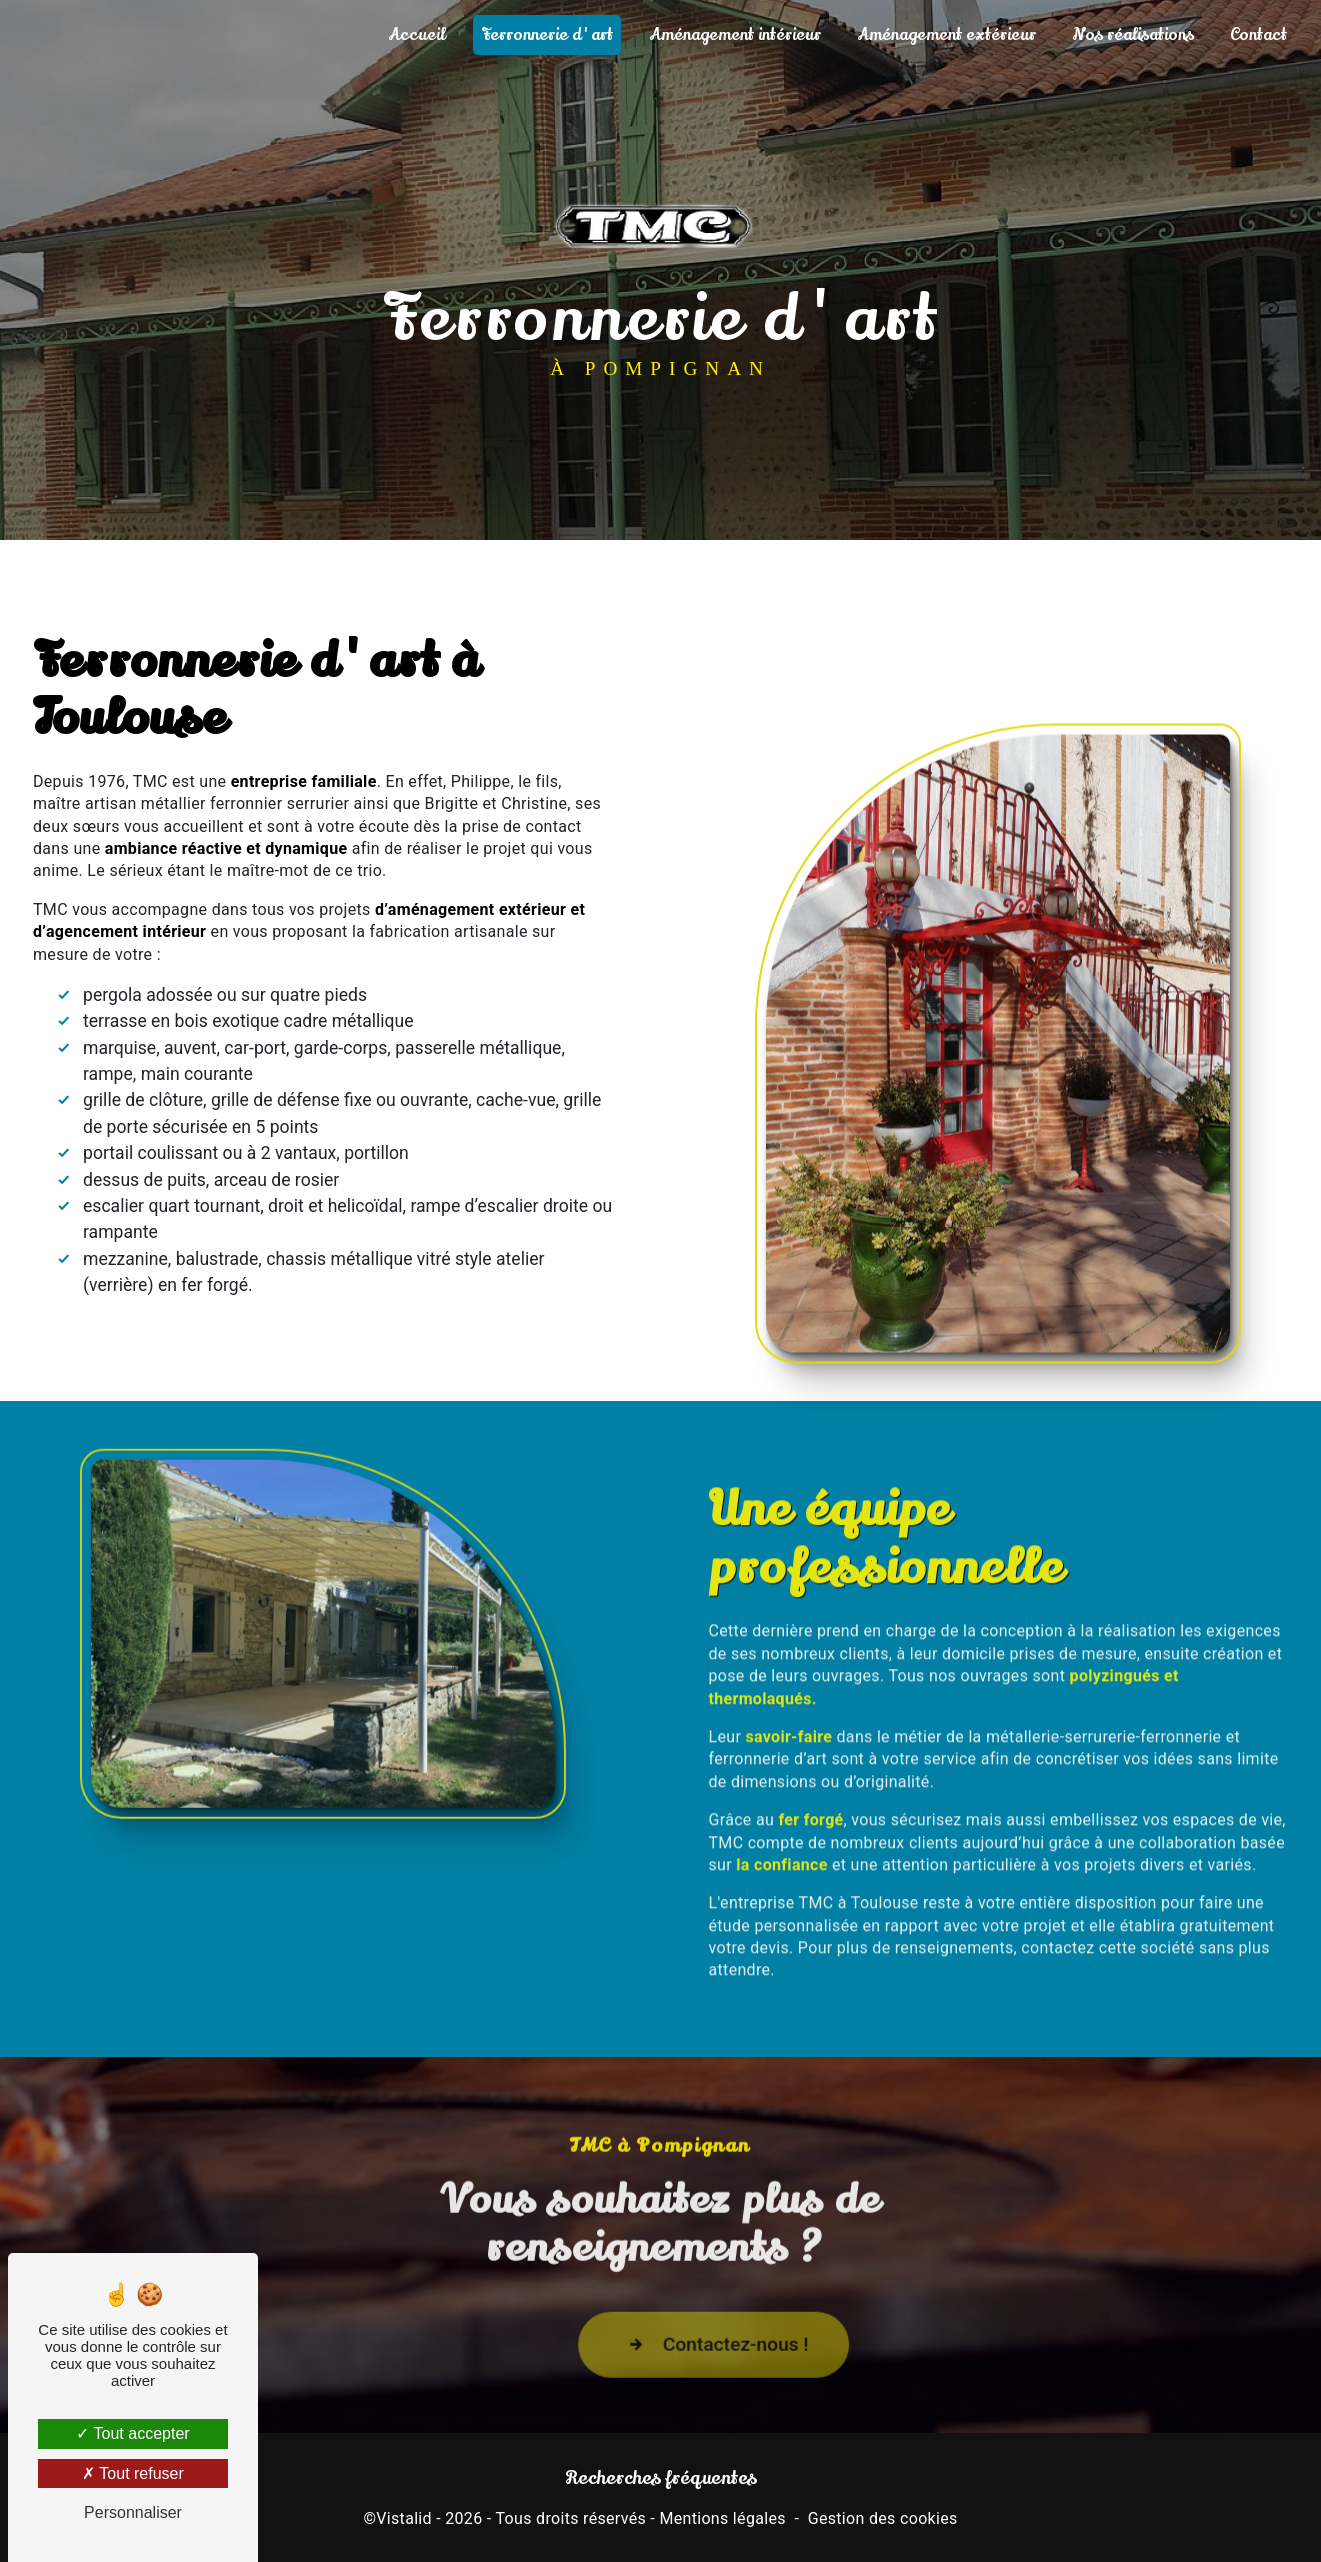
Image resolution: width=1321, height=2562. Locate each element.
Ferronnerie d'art (547, 35)
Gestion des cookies (883, 2518)
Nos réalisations (1133, 35)
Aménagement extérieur (946, 35)
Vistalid (404, 2518)
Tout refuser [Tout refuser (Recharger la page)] (133, 2473)
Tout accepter (132, 2433)
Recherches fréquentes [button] (661, 2478)
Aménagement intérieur (735, 35)
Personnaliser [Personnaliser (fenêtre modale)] (133, 2512)
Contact (1258, 35)
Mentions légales (722, 2518)
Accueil (416, 35)
